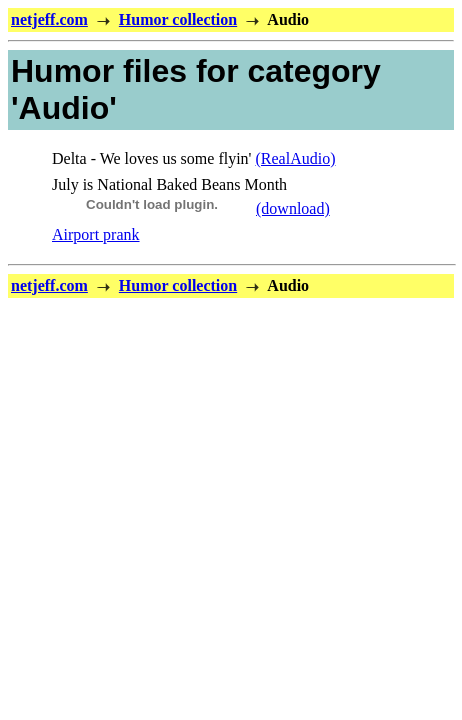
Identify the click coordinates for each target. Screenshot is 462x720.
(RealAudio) (295, 158)
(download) (293, 208)
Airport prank (96, 234)
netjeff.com (49, 19)
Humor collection (178, 19)
